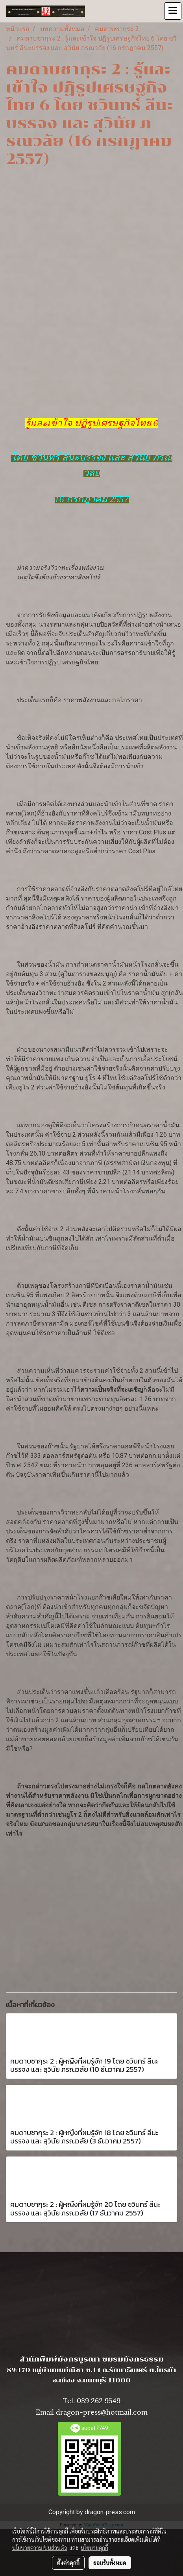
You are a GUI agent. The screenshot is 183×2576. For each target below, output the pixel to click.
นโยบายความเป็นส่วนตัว (39, 2547)
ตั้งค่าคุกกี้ (68, 2562)
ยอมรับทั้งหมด (109, 2562)
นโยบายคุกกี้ (94, 2547)
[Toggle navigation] (172, 11)
